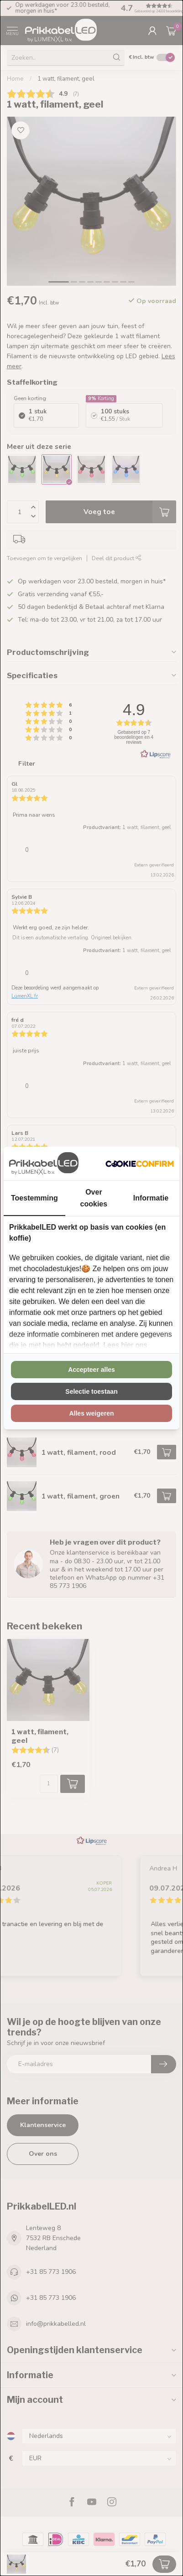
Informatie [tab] (150, 1198)
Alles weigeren (91, 1413)
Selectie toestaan (91, 1391)
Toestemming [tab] (34, 1198)
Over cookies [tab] (94, 1197)
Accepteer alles (91, 1369)
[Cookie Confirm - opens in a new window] (139, 1164)
